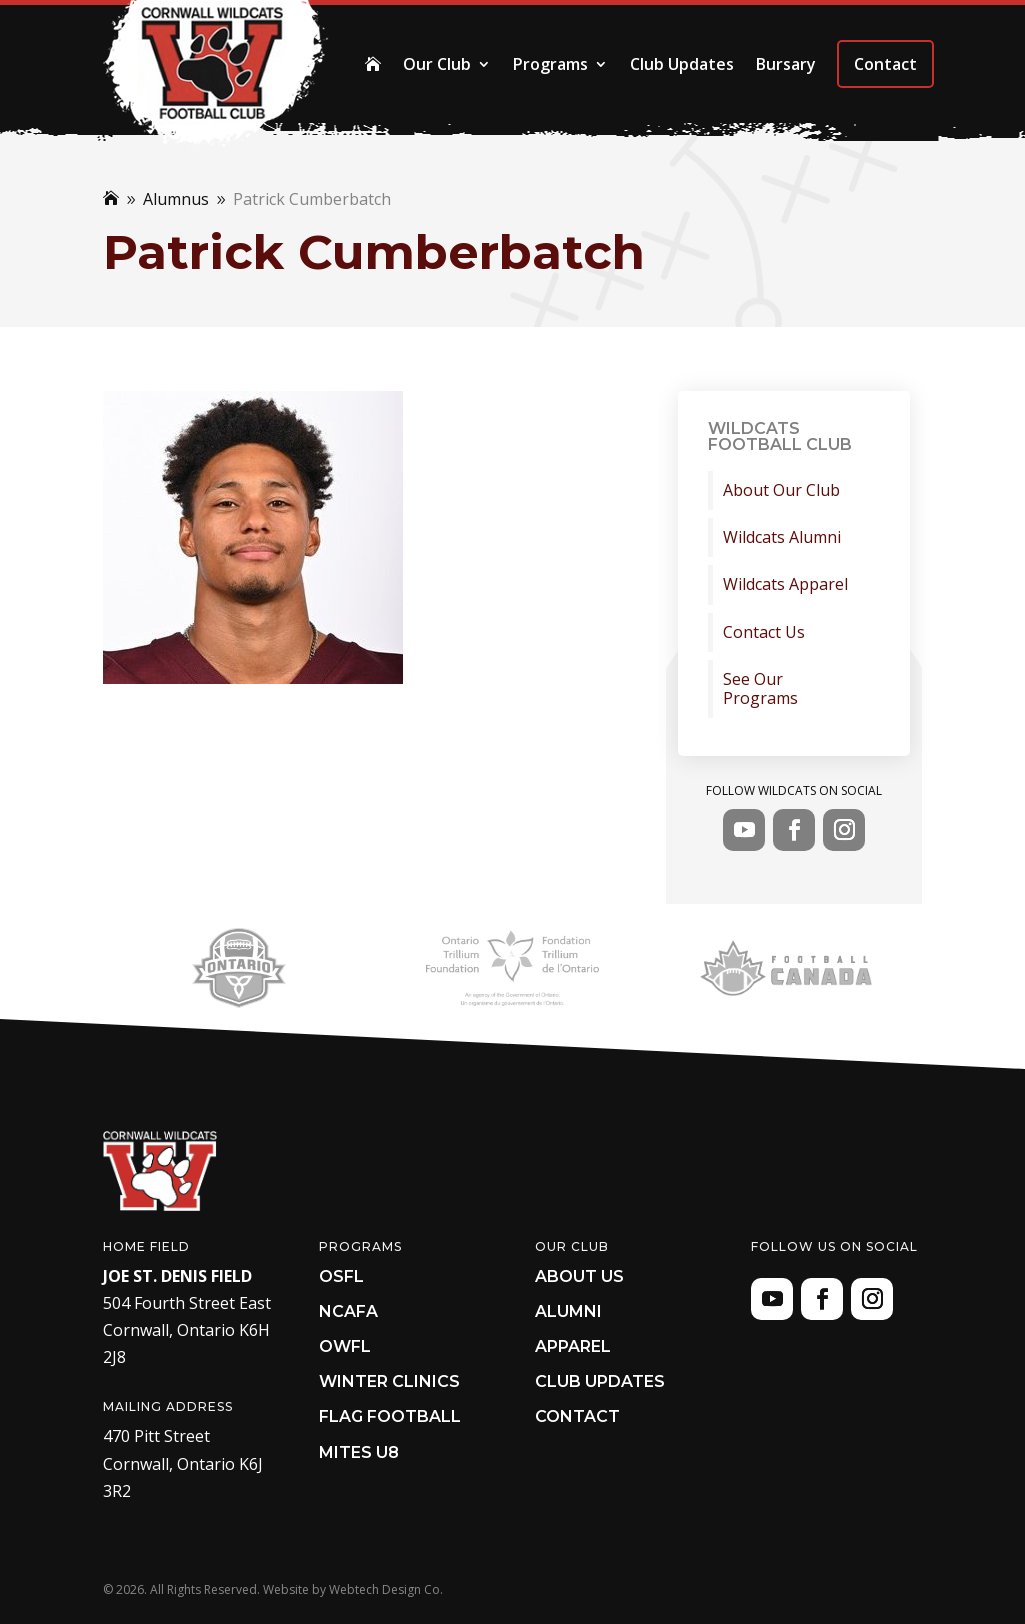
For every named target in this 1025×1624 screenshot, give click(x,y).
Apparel (573, 1346)
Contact (885, 64)
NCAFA (348, 1311)
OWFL (345, 1346)
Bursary (786, 64)
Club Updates (682, 64)
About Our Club (781, 490)
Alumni (568, 1311)
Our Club (437, 64)
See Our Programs (760, 689)
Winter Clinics (389, 1381)
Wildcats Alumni (782, 537)
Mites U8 (359, 1452)
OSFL (341, 1276)
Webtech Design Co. (386, 1589)
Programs (550, 64)
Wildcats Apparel (785, 584)
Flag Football (390, 1416)
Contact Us (764, 632)
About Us (579, 1276)
